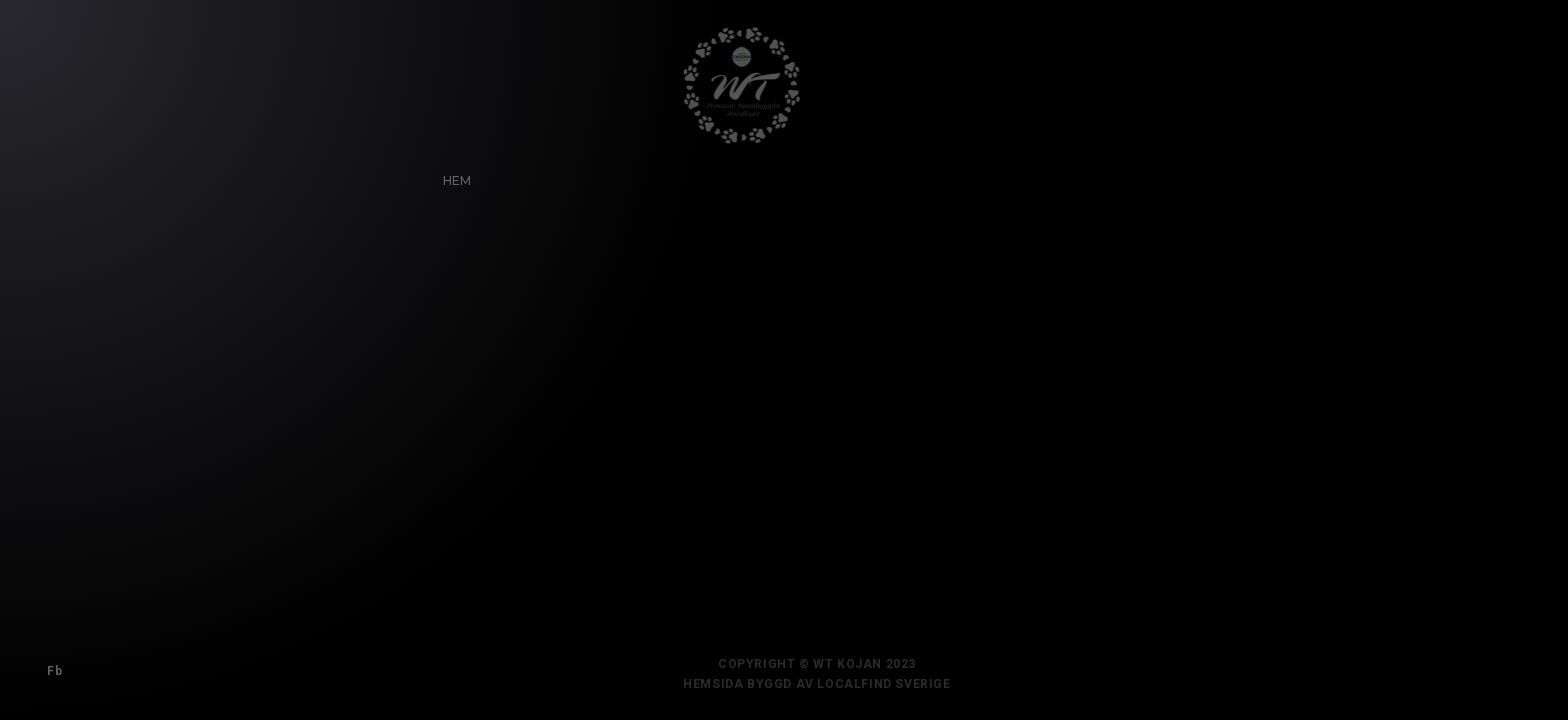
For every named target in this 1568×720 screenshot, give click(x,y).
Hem (453, 177)
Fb (51, 668)
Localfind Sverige (893, 684)
